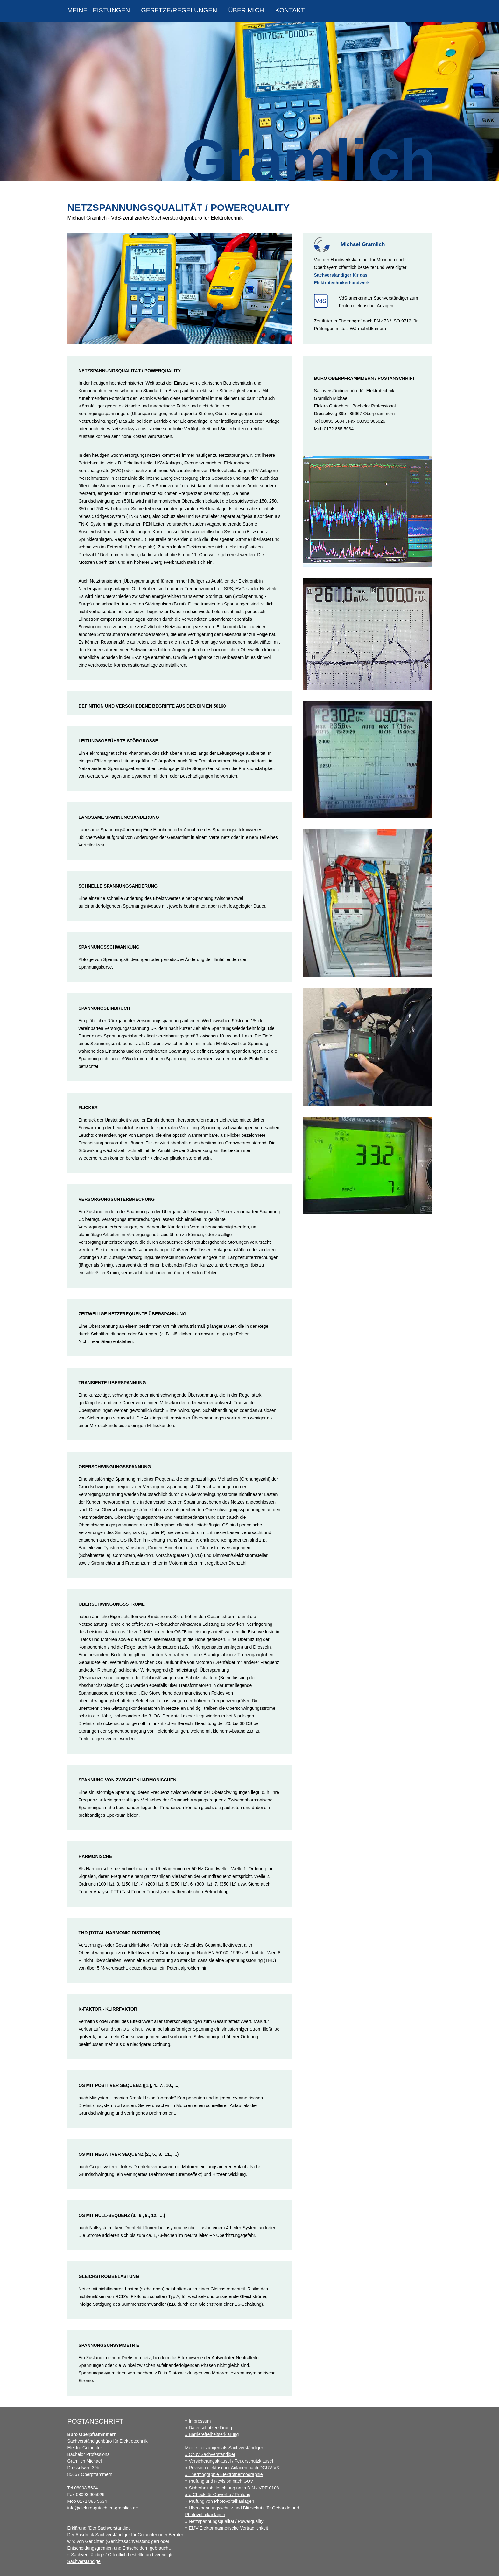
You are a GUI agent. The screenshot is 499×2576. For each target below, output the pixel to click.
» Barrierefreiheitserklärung (212, 2434)
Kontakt (290, 10)
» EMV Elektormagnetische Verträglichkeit (226, 2527)
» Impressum (198, 2421)
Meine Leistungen (98, 10)
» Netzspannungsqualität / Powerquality (224, 2521)
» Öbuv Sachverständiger (210, 2454)
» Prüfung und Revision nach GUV (219, 2481)
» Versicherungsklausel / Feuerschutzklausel (229, 2461)
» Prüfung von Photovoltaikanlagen (219, 2501)
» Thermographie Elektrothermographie (224, 2474)
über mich (246, 10)
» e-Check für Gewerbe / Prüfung (217, 2494)
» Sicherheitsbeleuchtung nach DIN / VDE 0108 (232, 2487)
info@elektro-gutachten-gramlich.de (102, 2507)
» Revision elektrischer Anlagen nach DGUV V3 (232, 2467)
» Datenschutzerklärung (208, 2427)
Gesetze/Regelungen (179, 10)
